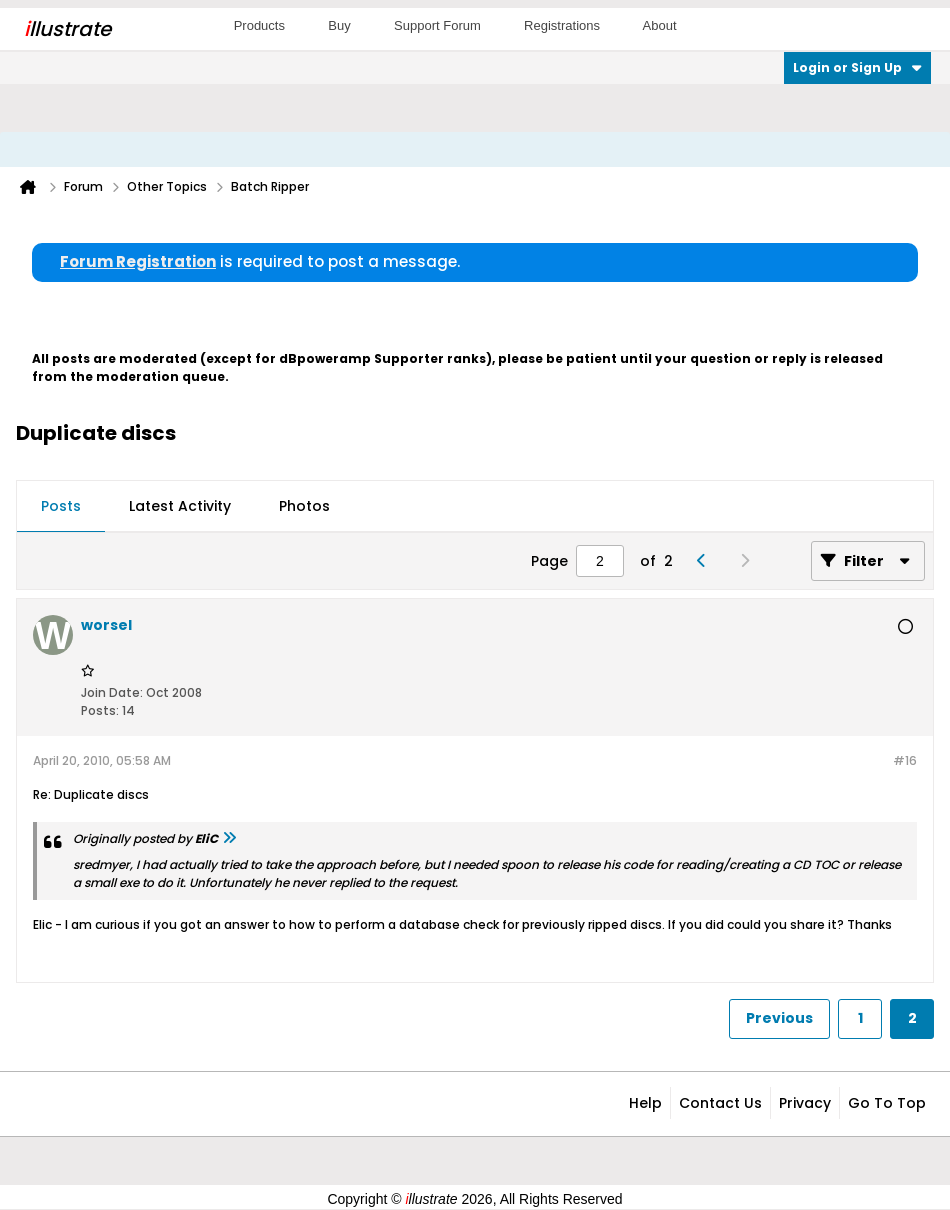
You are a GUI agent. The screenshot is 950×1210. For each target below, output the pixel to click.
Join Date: (112, 692)
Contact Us (720, 1103)
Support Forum (437, 25)
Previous (779, 1018)
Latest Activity (180, 506)
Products (259, 25)
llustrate (67, 29)
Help (645, 1103)
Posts (61, 506)
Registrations (562, 25)
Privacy (805, 1103)
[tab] (61, 507)
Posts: (100, 710)
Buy (339, 25)
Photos (304, 506)
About (660, 25)
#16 (905, 760)
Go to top (887, 1103)
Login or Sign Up (857, 67)
